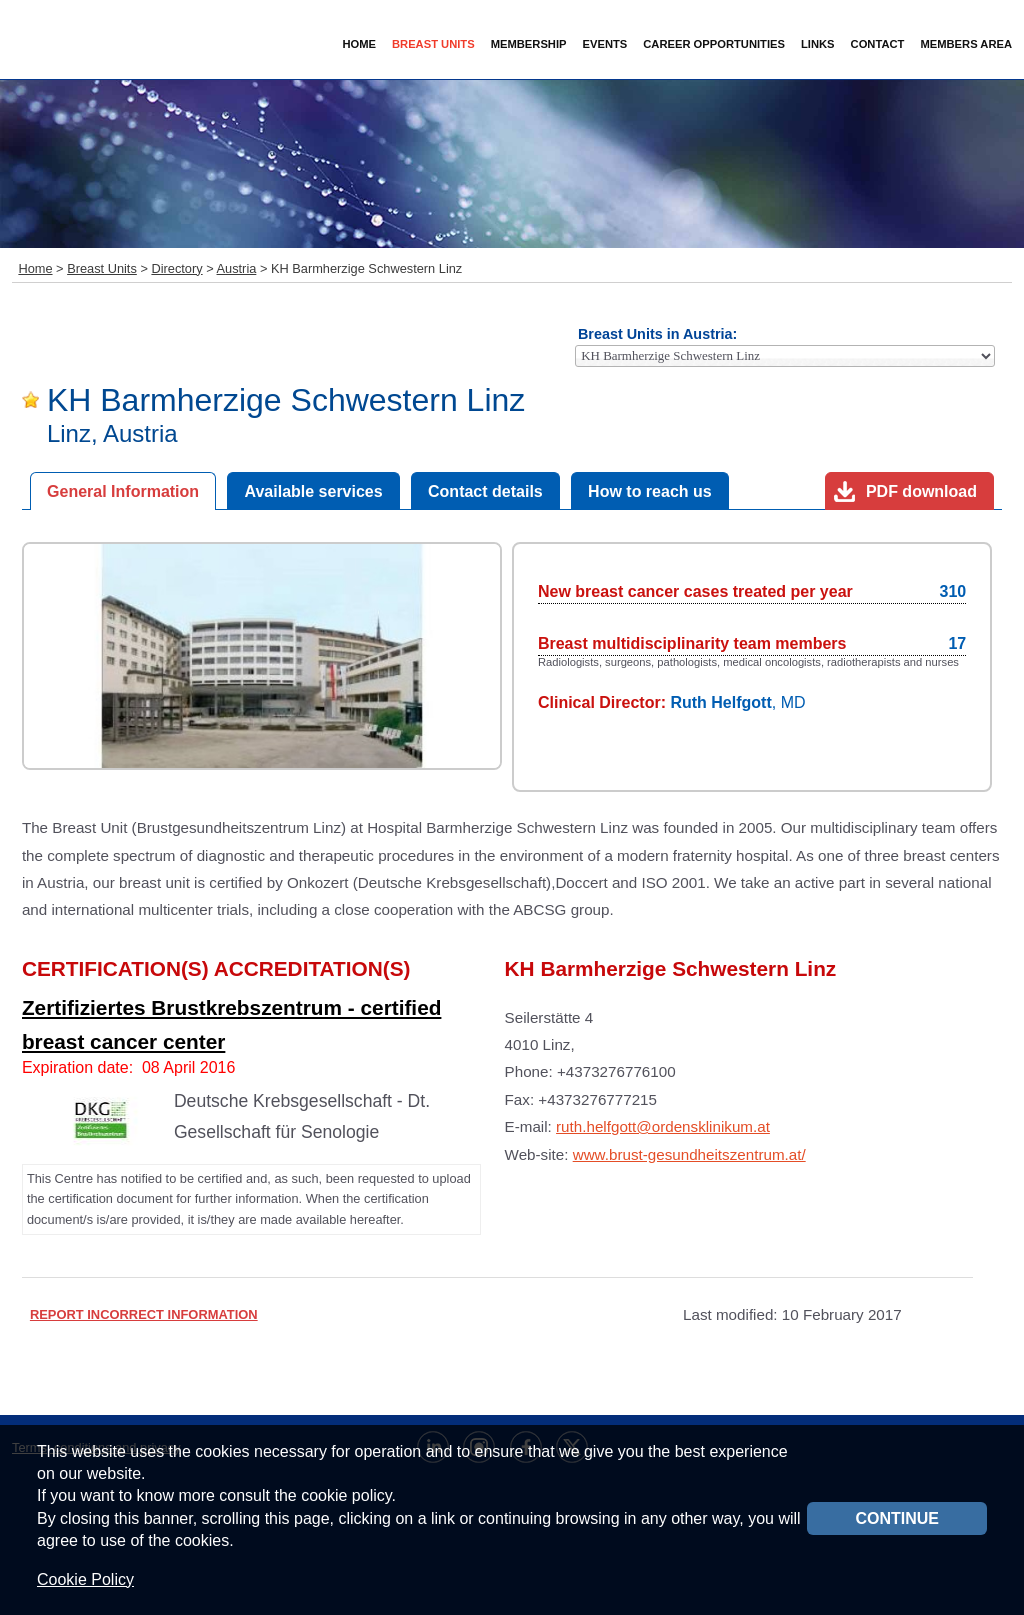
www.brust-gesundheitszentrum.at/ (689, 1154)
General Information (123, 491)
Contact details (485, 491)
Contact (878, 44)
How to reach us (650, 491)
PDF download (921, 491)
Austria (237, 268)
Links (818, 44)
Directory (176, 268)
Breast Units (102, 268)
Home (359, 44)
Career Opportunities (714, 44)
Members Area (966, 44)
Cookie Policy (85, 1579)
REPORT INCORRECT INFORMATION (144, 1314)
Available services (313, 491)
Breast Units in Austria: (657, 334)
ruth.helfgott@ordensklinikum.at (663, 1126)
